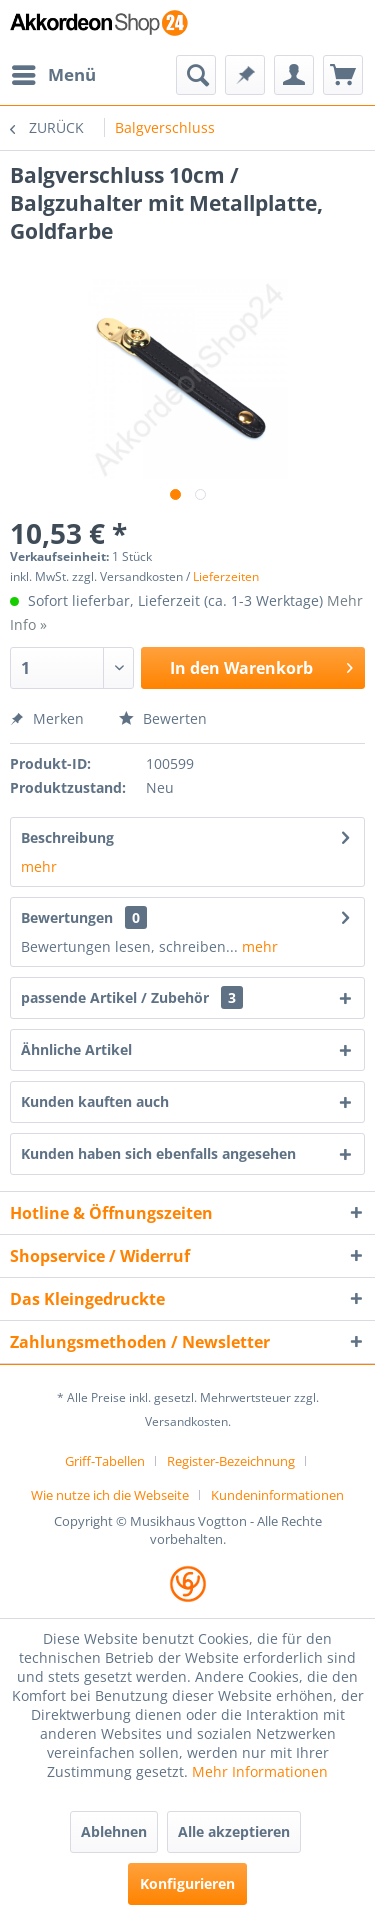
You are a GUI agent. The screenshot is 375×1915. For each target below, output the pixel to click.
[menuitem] (53, 75)
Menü (54, 72)
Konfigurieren (187, 1883)
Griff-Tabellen (105, 1461)
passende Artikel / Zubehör (132, 997)
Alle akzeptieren (234, 1831)
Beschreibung (67, 837)
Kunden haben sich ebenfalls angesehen (158, 1153)
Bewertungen (67, 917)
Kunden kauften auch (95, 1101)
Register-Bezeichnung (231, 1461)
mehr (39, 866)
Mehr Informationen (260, 1771)
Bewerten (163, 718)
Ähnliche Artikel (76, 1049)
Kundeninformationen (277, 1495)
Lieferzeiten (226, 576)
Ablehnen (114, 1831)
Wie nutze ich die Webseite (110, 1495)
